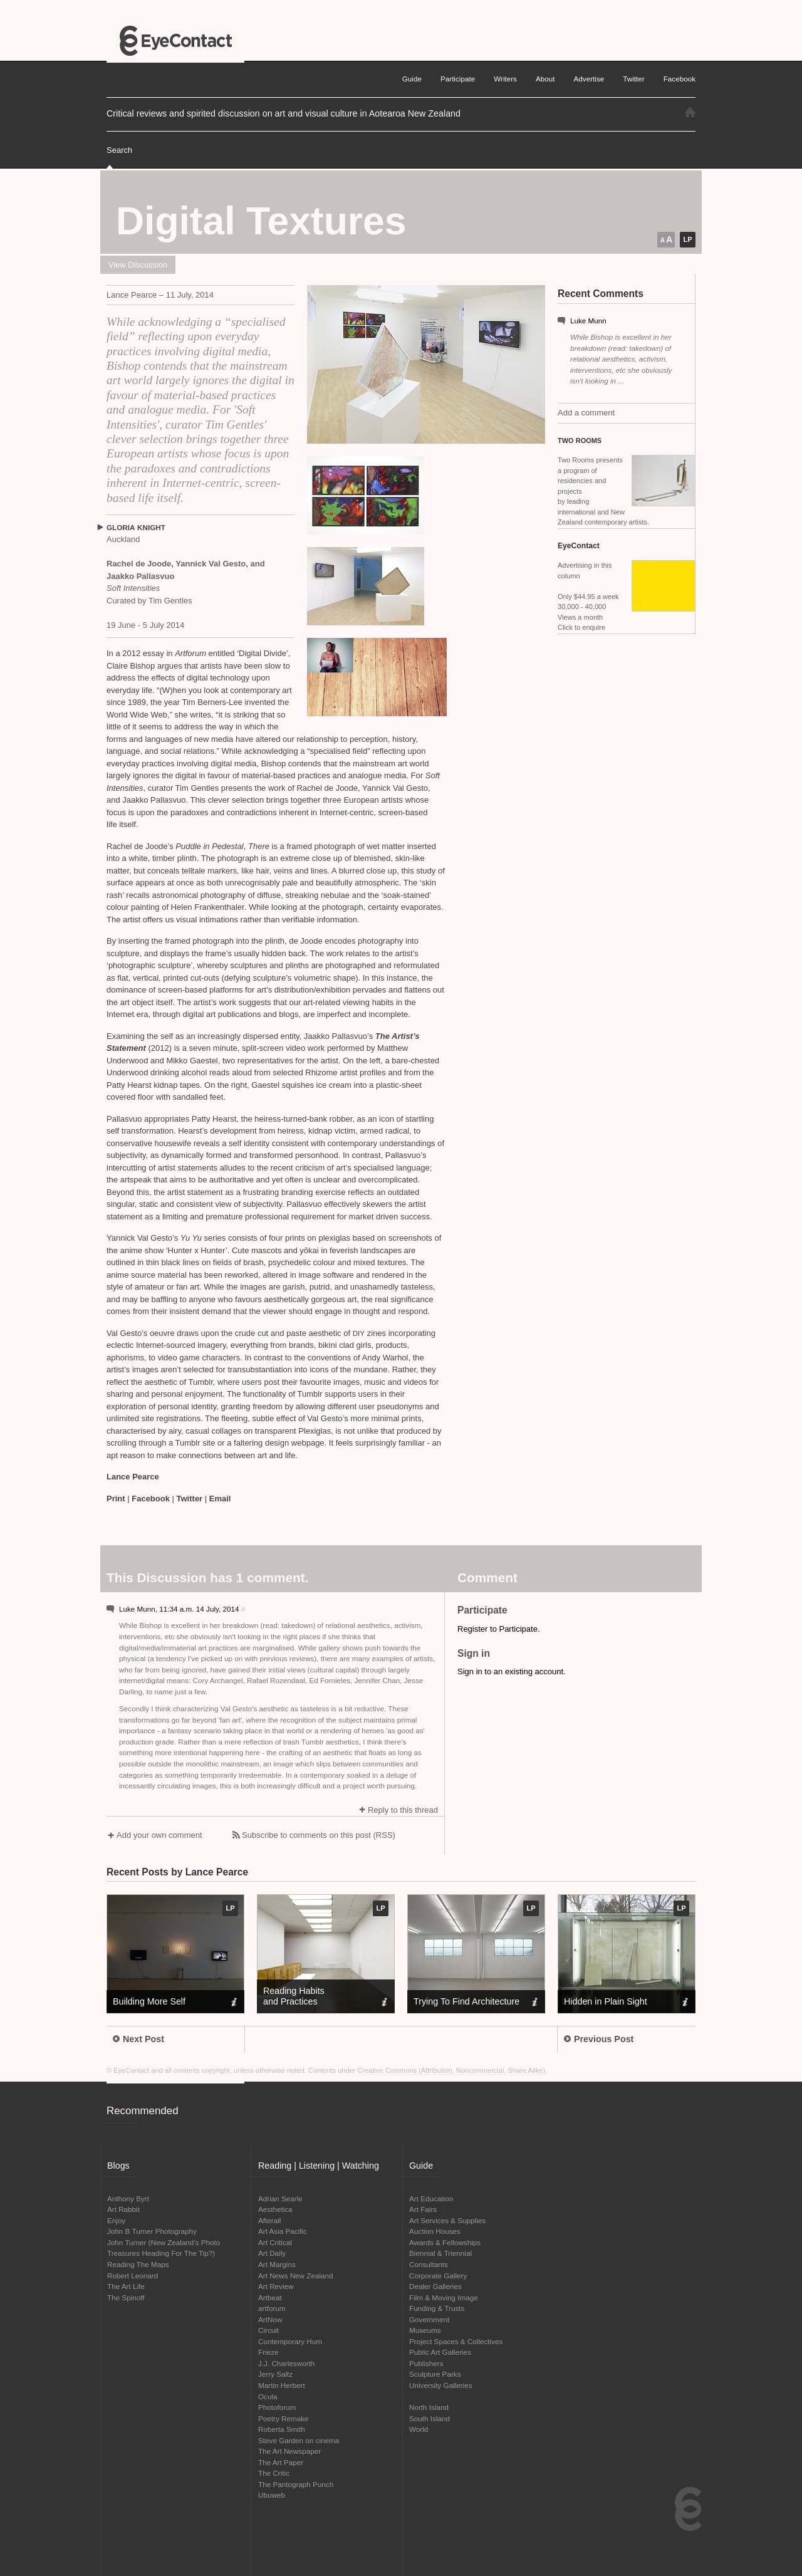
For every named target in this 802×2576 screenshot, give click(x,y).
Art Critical (275, 2242)
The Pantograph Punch (295, 2484)
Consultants (428, 2264)
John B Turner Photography (152, 2231)
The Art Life (126, 2286)
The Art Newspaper (289, 2451)
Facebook (151, 1498)
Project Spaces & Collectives (456, 2341)
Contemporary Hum (290, 2341)
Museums (425, 2330)
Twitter (190, 1498)
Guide (412, 79)
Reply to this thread (403, 1810)
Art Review (276, 2286)
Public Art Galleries (440, 2352)
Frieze (268, 2352)
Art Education (431, 2198)
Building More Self (149, 2001)
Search (119, 150)
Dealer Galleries (435, 2286)
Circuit (268, 2330)
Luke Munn (588, 320)
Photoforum (277, 2407)
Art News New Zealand (295, 2275)
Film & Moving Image (443, 2297)
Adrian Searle (280, 2198)
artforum (272, 2308)
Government (429, 2319)
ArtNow (270, 2319)
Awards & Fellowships (445, 2242)
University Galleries (440, 2385)
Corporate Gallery (438, 2275)
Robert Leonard (132, 2275)
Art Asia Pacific (282, 2231)
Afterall (269, 2220)
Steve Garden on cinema (298, 2440)
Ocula (268, 2396)
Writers (505, 79)
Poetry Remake (283, 2418)
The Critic (273, 2473)
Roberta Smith (281, 2429)
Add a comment (586, 412)
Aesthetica (275, 2209)
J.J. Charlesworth (286, 2363)
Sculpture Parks (435, 2374)
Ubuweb (271, 2495)
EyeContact (175, 41)
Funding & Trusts (436, 2308)
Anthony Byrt (128, 2198)
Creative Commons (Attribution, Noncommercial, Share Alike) (452, 2070)
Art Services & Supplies (447, 2220)
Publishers (426, 2363)
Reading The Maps (138, 2264)
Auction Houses (435, 2231)
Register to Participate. (498, 1629)
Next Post (138, 2039)
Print (116, 1498)
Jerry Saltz (275, 2374)
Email (220, 1498)
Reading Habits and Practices (294, 1996)
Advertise (589, 79)
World (418, 2429)
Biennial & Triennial (440, 2253)
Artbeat (270, 2297)
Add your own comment (159, 1835)
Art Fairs (423, 2209)
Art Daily (272, 2253)
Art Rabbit (123, 2209)
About (545, 79)
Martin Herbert (281, 2385)
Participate (457, 79)
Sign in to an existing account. (511, 1671)
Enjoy (116, 2220)
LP (687, 239)
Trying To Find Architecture (466, 2001)
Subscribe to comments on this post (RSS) (318, 1835)
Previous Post (598, 2039)
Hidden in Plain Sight (605, 2001)
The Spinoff (126, 2297)
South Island (429, 2418)
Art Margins (277, 2264)
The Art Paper (280, 2462)
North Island (429, 2407)
